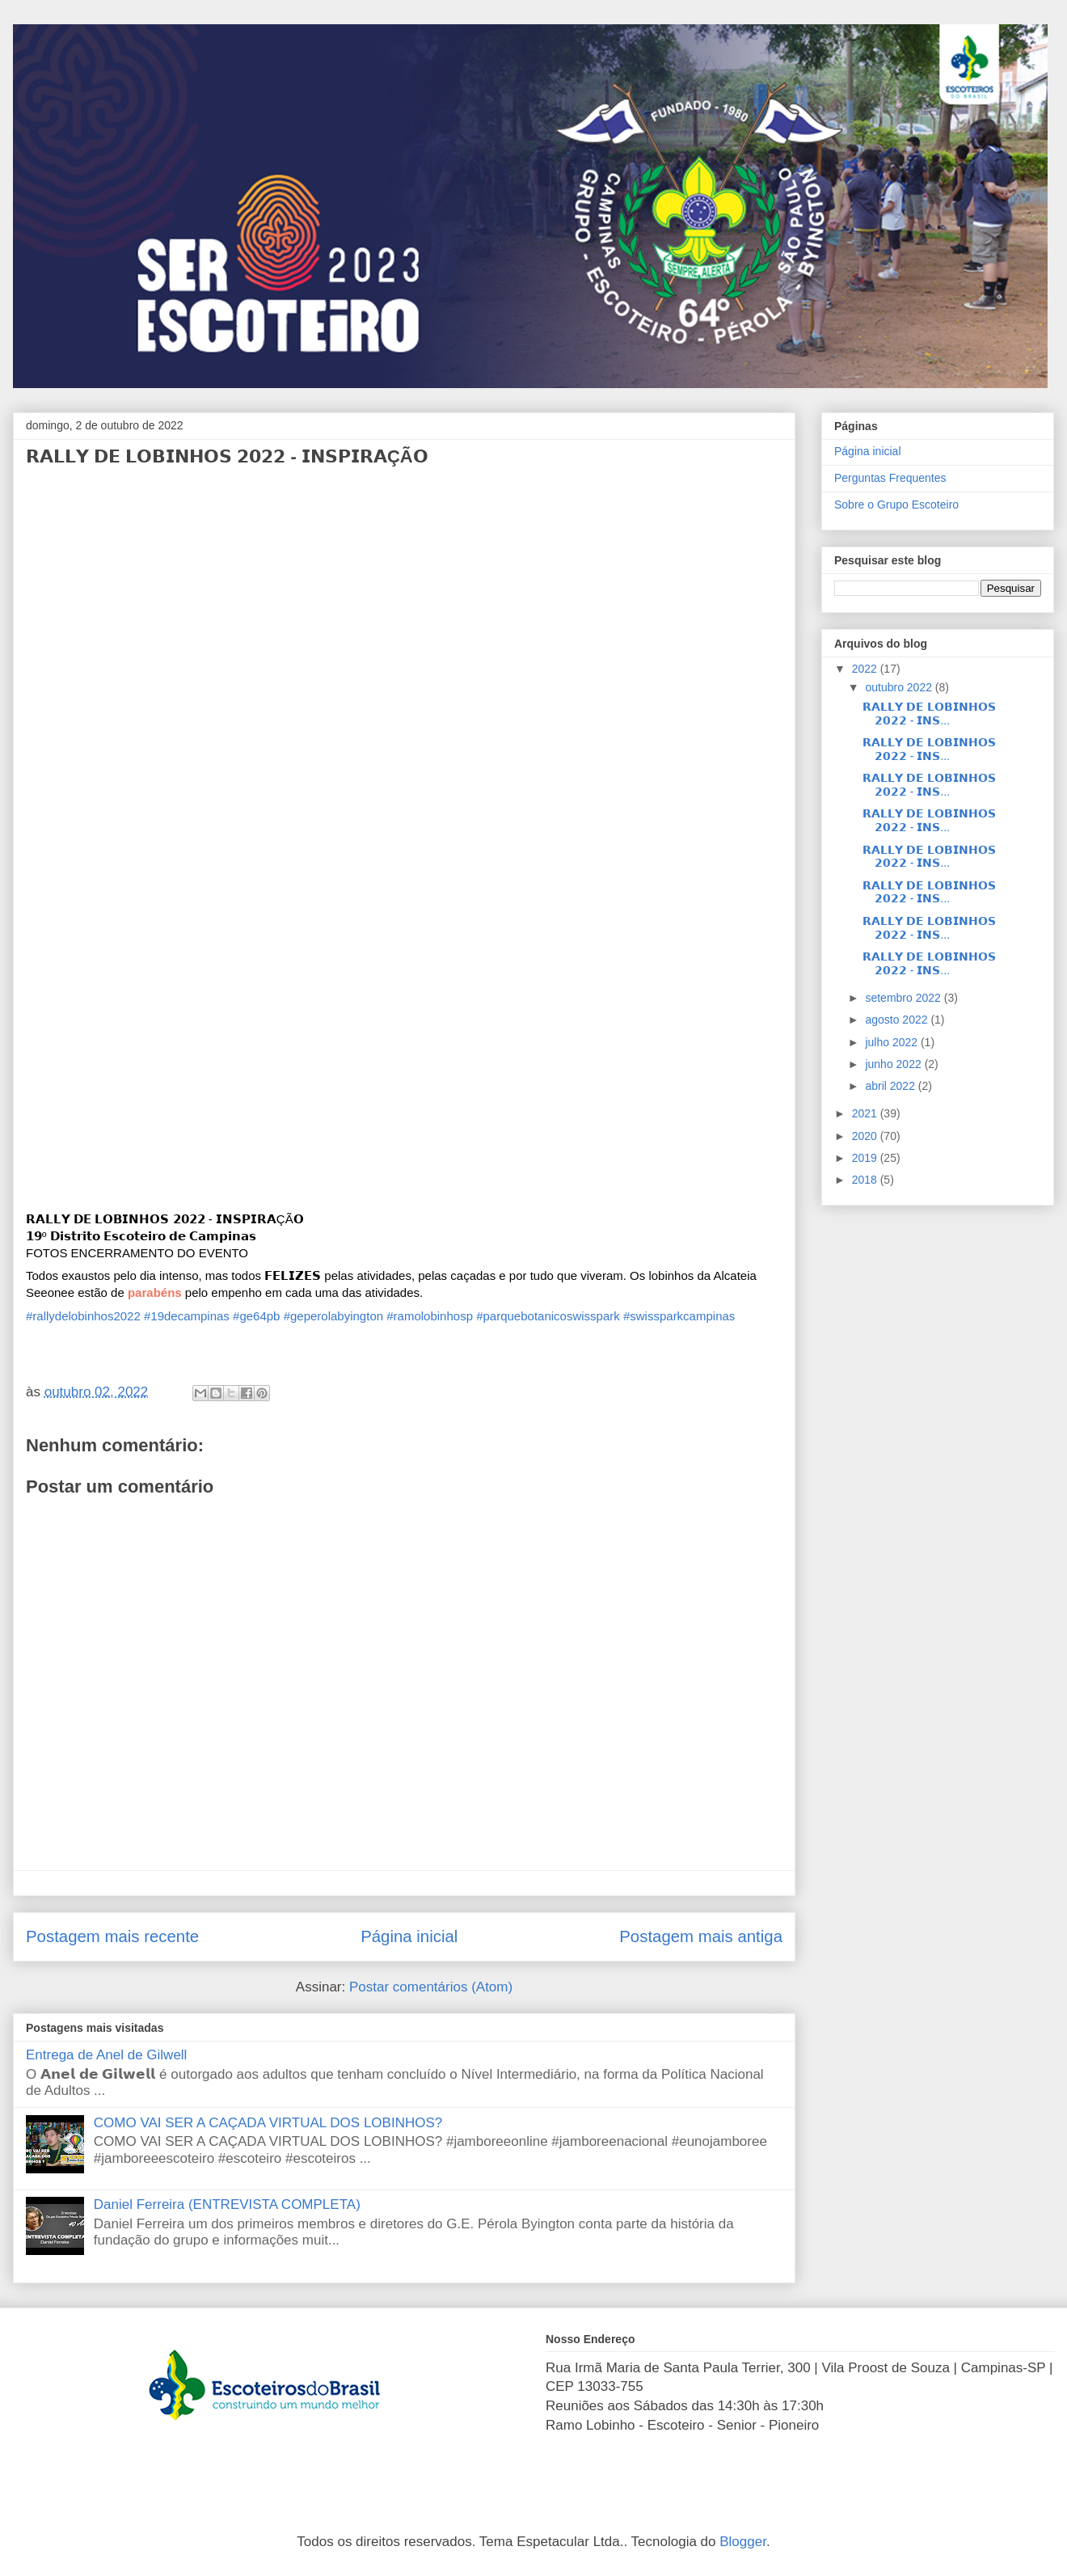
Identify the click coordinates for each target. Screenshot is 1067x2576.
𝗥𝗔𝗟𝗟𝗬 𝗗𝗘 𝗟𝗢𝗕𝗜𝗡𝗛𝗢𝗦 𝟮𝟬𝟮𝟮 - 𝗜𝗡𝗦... (929, 713)
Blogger (742, 2541)
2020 (866, 1136)
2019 (866, 1157)
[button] (155, 1292)
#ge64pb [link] (256, 1316)
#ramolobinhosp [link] (429, 1316)
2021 (866, 1113)
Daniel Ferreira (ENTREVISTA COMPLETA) (227, 2204)
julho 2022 (893, 1042)
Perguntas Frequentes (890, 477)
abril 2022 (891, 1085)
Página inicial (409, 1936)
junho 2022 (894, 1064)
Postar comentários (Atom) (430, 1987)
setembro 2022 (904, 997)
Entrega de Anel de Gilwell (106, 2055)
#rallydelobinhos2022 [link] (83, 1316)
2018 (866, 1179)
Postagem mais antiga (700, 1936)
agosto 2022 (897, 1019)
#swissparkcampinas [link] (679, 1316)
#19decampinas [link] (187, 1316)
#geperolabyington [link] (333, 1316)
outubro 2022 (899, 687)
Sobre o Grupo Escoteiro (896, 504)
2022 (866, 668)
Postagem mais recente (112, 1936)
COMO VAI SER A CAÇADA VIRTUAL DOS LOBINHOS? (268, 2122)
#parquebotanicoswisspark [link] (548, 1316)
